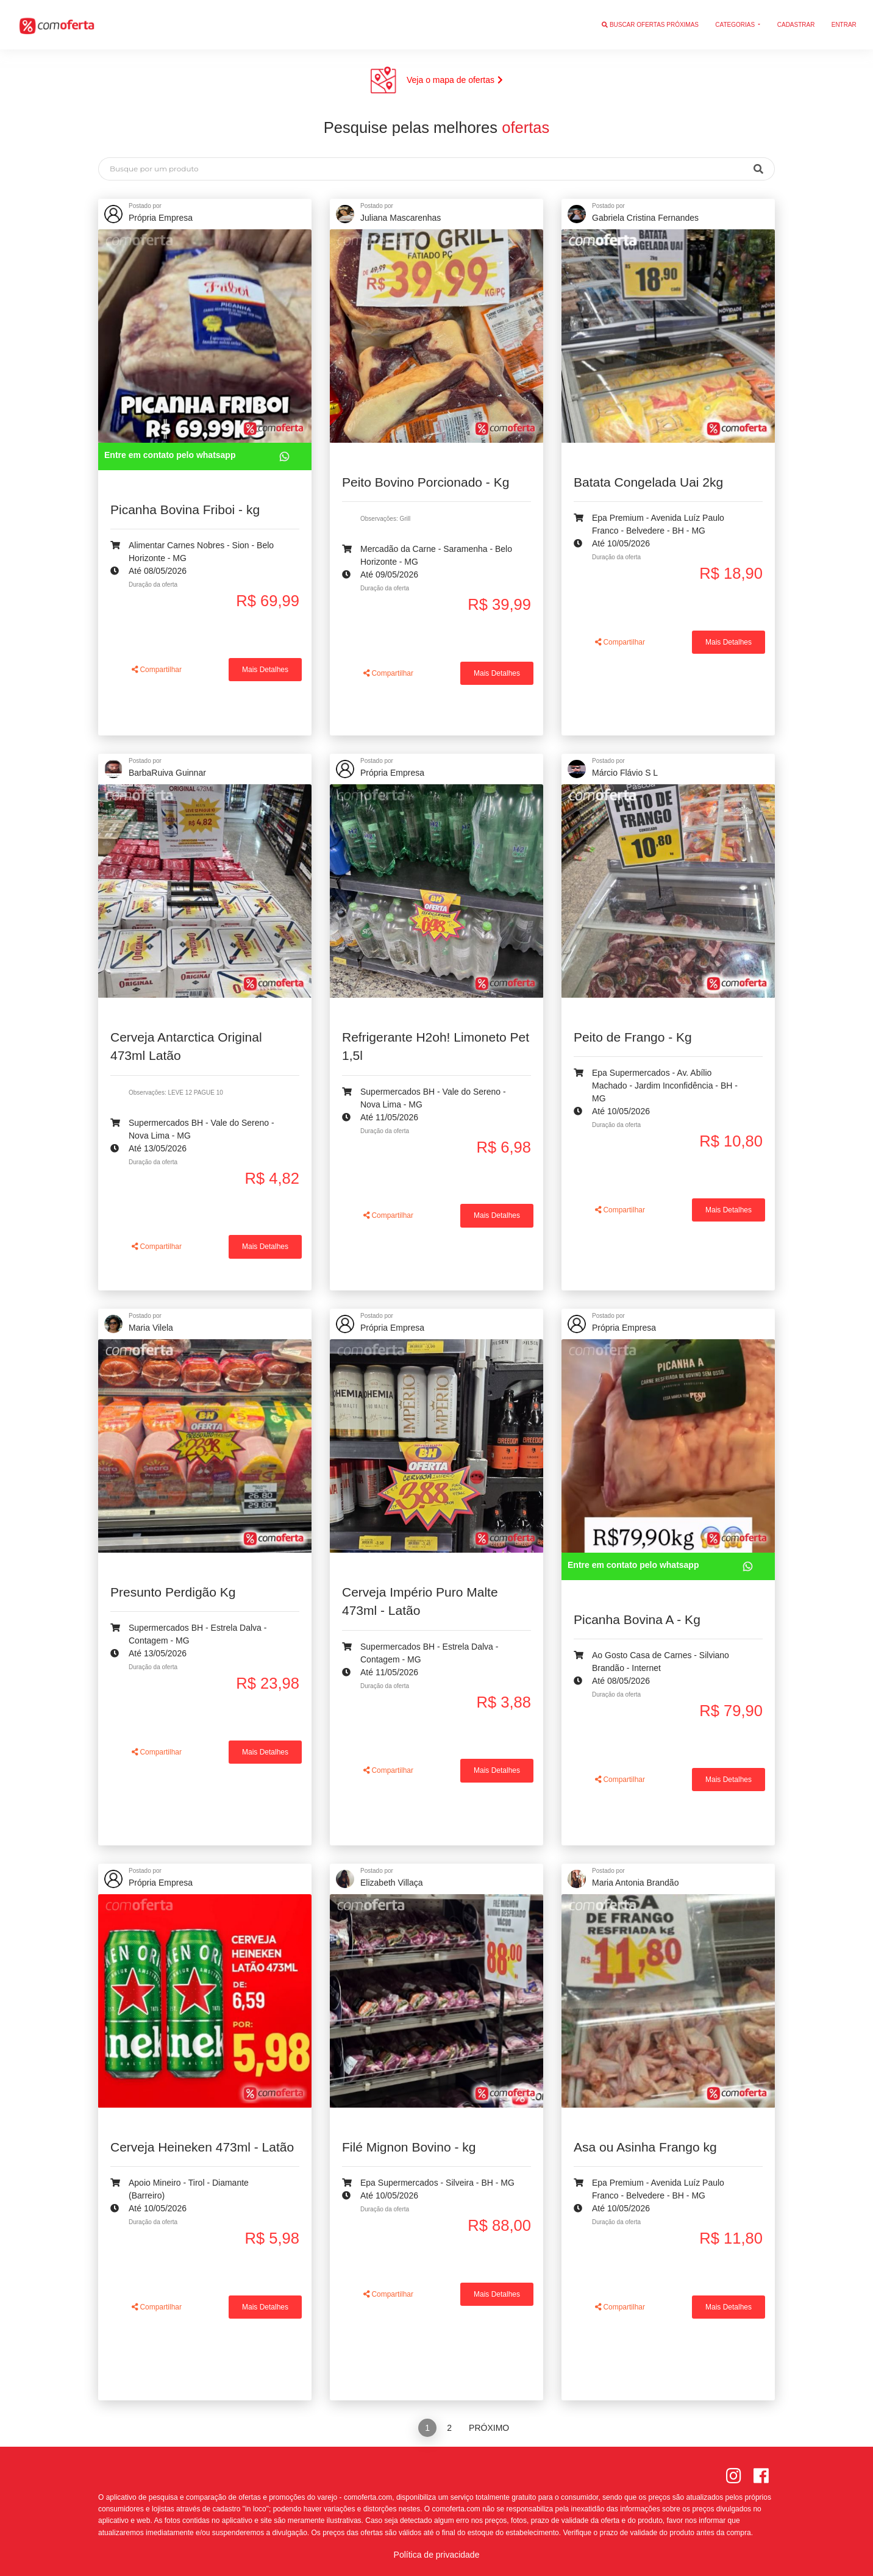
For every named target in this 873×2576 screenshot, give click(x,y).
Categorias (736, 24)
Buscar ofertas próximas (650, 24)
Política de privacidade (437, 2555)
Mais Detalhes (265, 669)
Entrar (844, 24)
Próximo (489, 2428)
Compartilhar (157, 669)
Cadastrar (796, 24)
